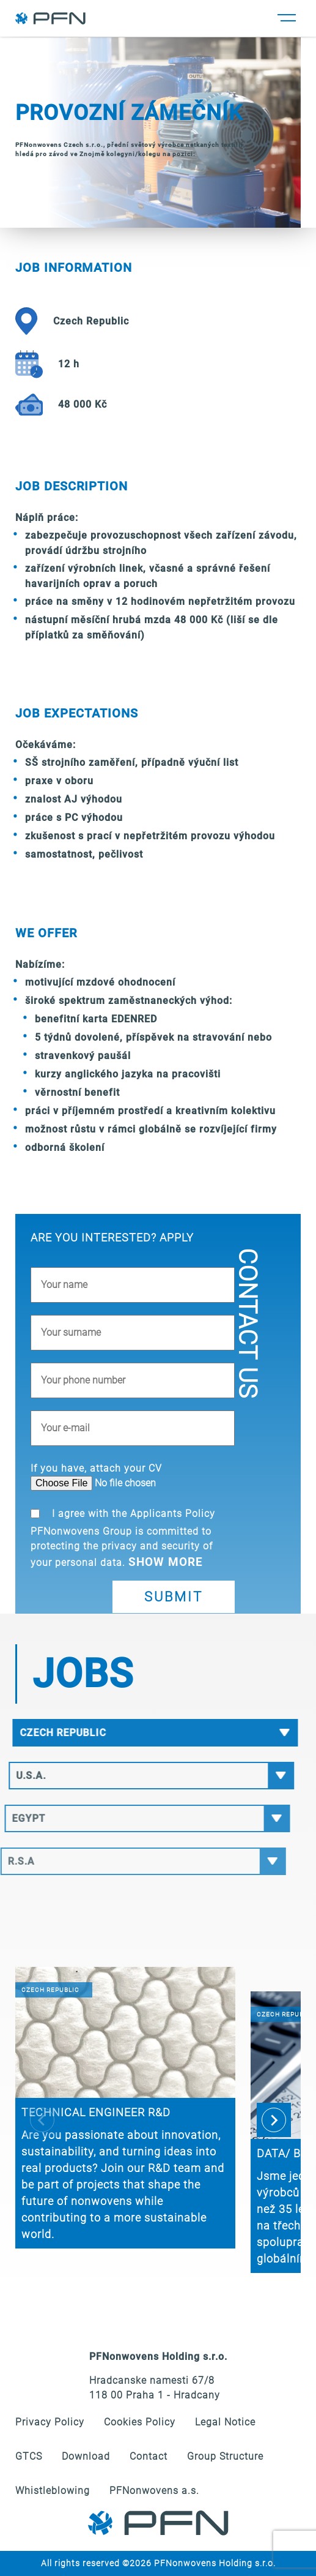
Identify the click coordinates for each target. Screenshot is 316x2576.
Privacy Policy (49, 2422)
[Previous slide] (42, 2120)
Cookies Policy (139, 2422)
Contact (148, 2456)
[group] (125, 2107)
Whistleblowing (52, 2490)
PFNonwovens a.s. (154, 2490)
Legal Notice (225, 2422)
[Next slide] (274, 2120)
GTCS (28, 2456)
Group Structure (225, 2456)
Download (86, 2456)
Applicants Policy (172, 1513)
